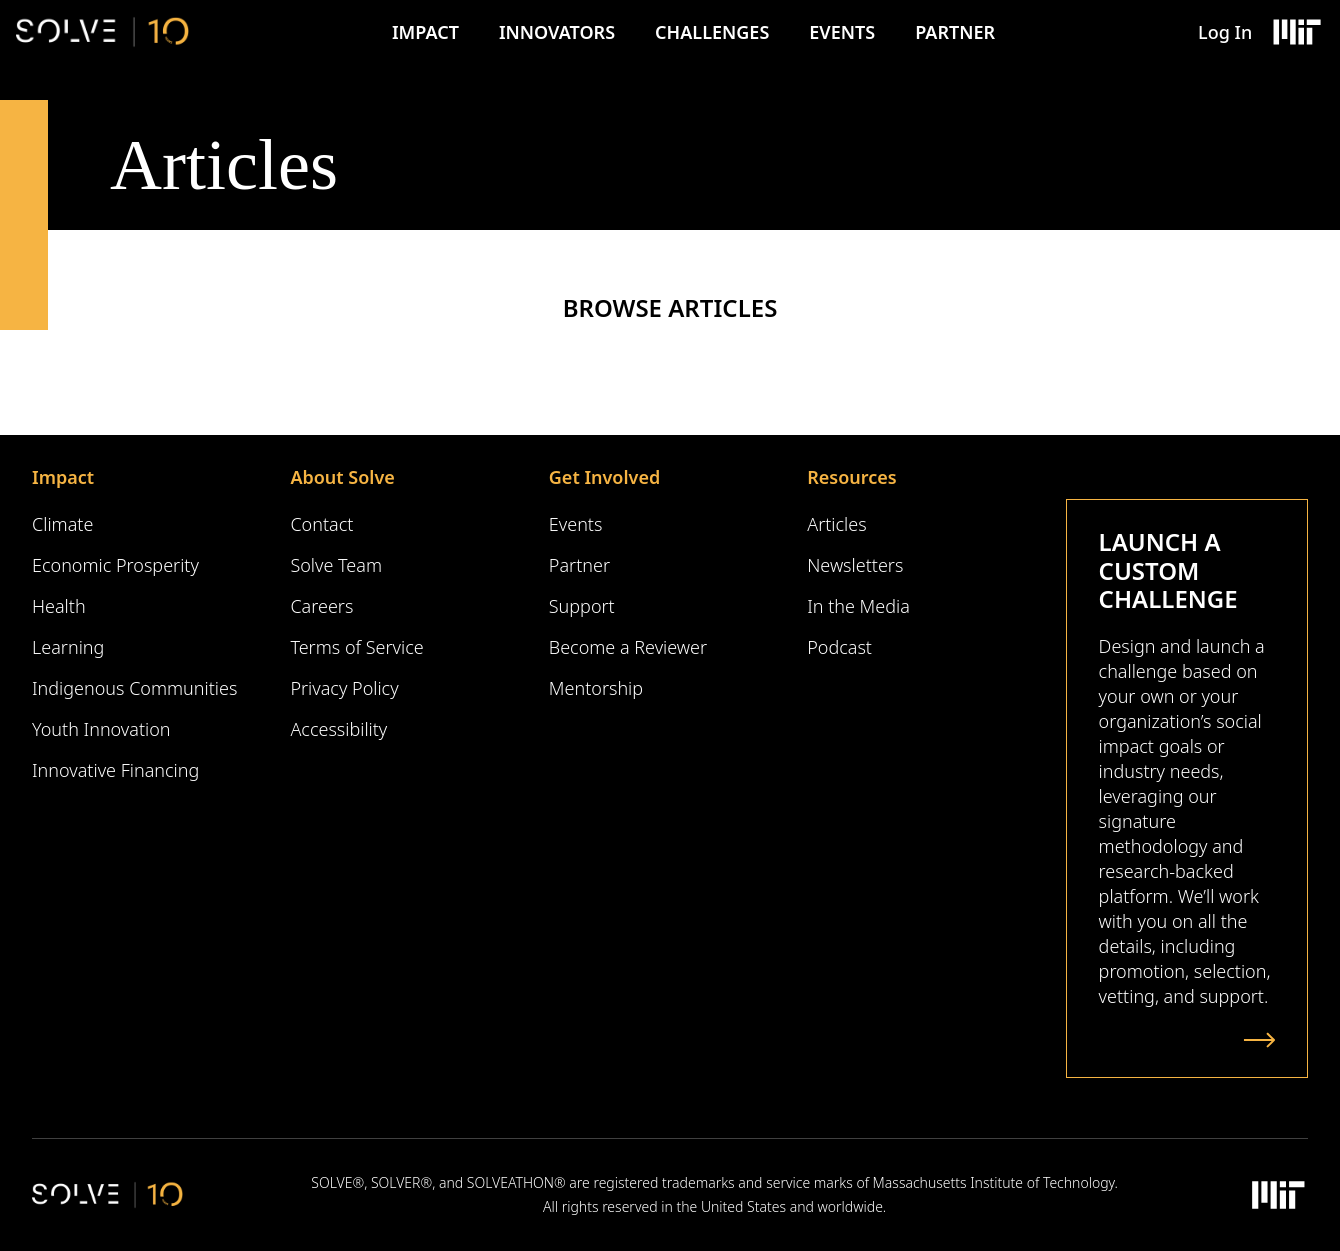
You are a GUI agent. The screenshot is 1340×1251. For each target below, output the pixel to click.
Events (842, 32)
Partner (955, 32)
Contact (321, 524)
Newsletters (855, 565)
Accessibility (338, 729)
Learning (68, 647)
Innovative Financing (115, 770)
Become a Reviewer (628, 647)
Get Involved (604, 477)
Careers (321, 606)
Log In (1225, 32)
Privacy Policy (344, 688)
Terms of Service (356, 647)
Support (582, 606)
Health (59, 606)
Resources (851, 477)
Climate (62, 524)
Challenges (712, 32)
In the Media (858, 606)
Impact (425, 32)
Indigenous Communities (134, 688)
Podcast (839, 647)
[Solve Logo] (102, 32)
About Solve (342, 477)
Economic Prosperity (115, 565)
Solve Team (336, 565)
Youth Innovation (101, 729)
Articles (836, 524)
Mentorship (596, 688)
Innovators (557, 32)
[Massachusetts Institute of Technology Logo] (1296, 32)
